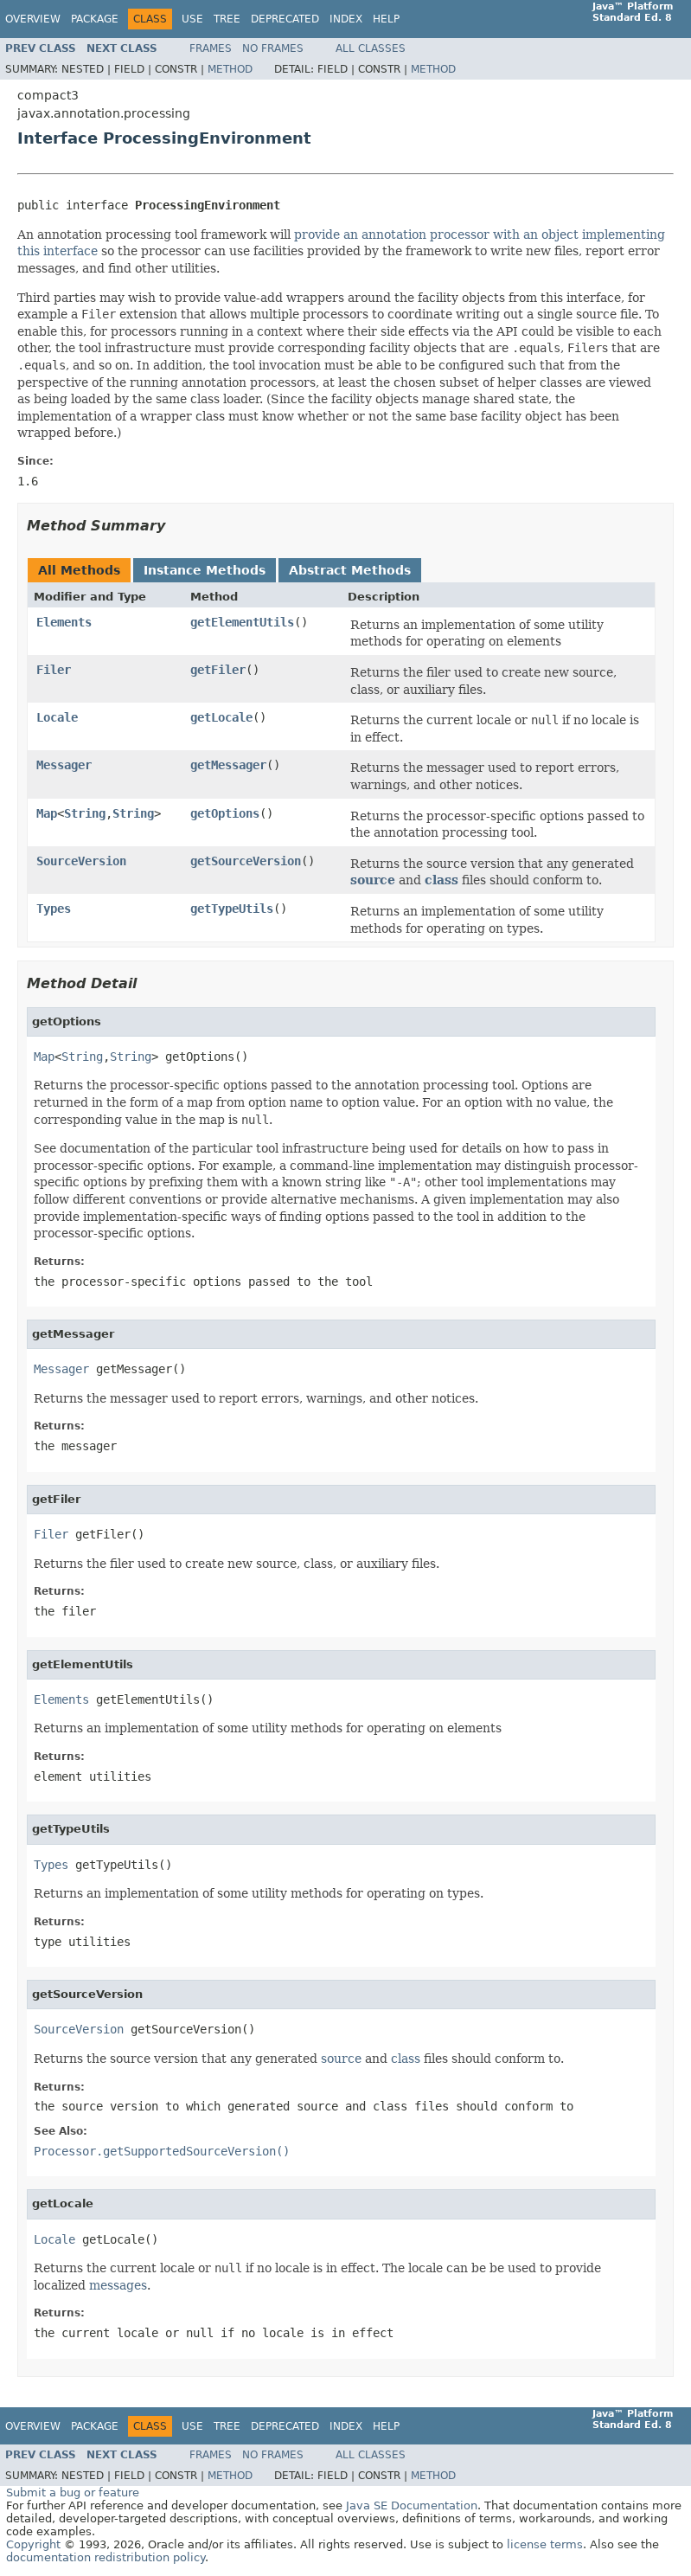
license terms (545, 2544)
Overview (33, 19)
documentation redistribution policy (105, 2557)
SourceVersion (81, 861)
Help (386, 19)
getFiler (218, 670)
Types (53, 908)
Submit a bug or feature (72, 2492)
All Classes (371, 48)
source (372, 880)
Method (230, 69)
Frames (210, 48)
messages (118, 2285)
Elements (64, 622)
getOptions (224, 813)
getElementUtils (242, 622)
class (441, 880)
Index (346, 19)
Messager (64, 765)
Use (192, 19)
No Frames (273, 48)
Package (94, 19)
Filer (53, 670)
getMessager (228, 765)
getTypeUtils (231, 908)
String (85, 813)
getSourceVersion (245, 861)
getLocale (221, 717)
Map (46, 813)
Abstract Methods (350, 570)
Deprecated (285, 19)
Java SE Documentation (411, 2505)
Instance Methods (205, 570)
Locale (57, 717)
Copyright (33, 2544)
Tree (227, 19)
